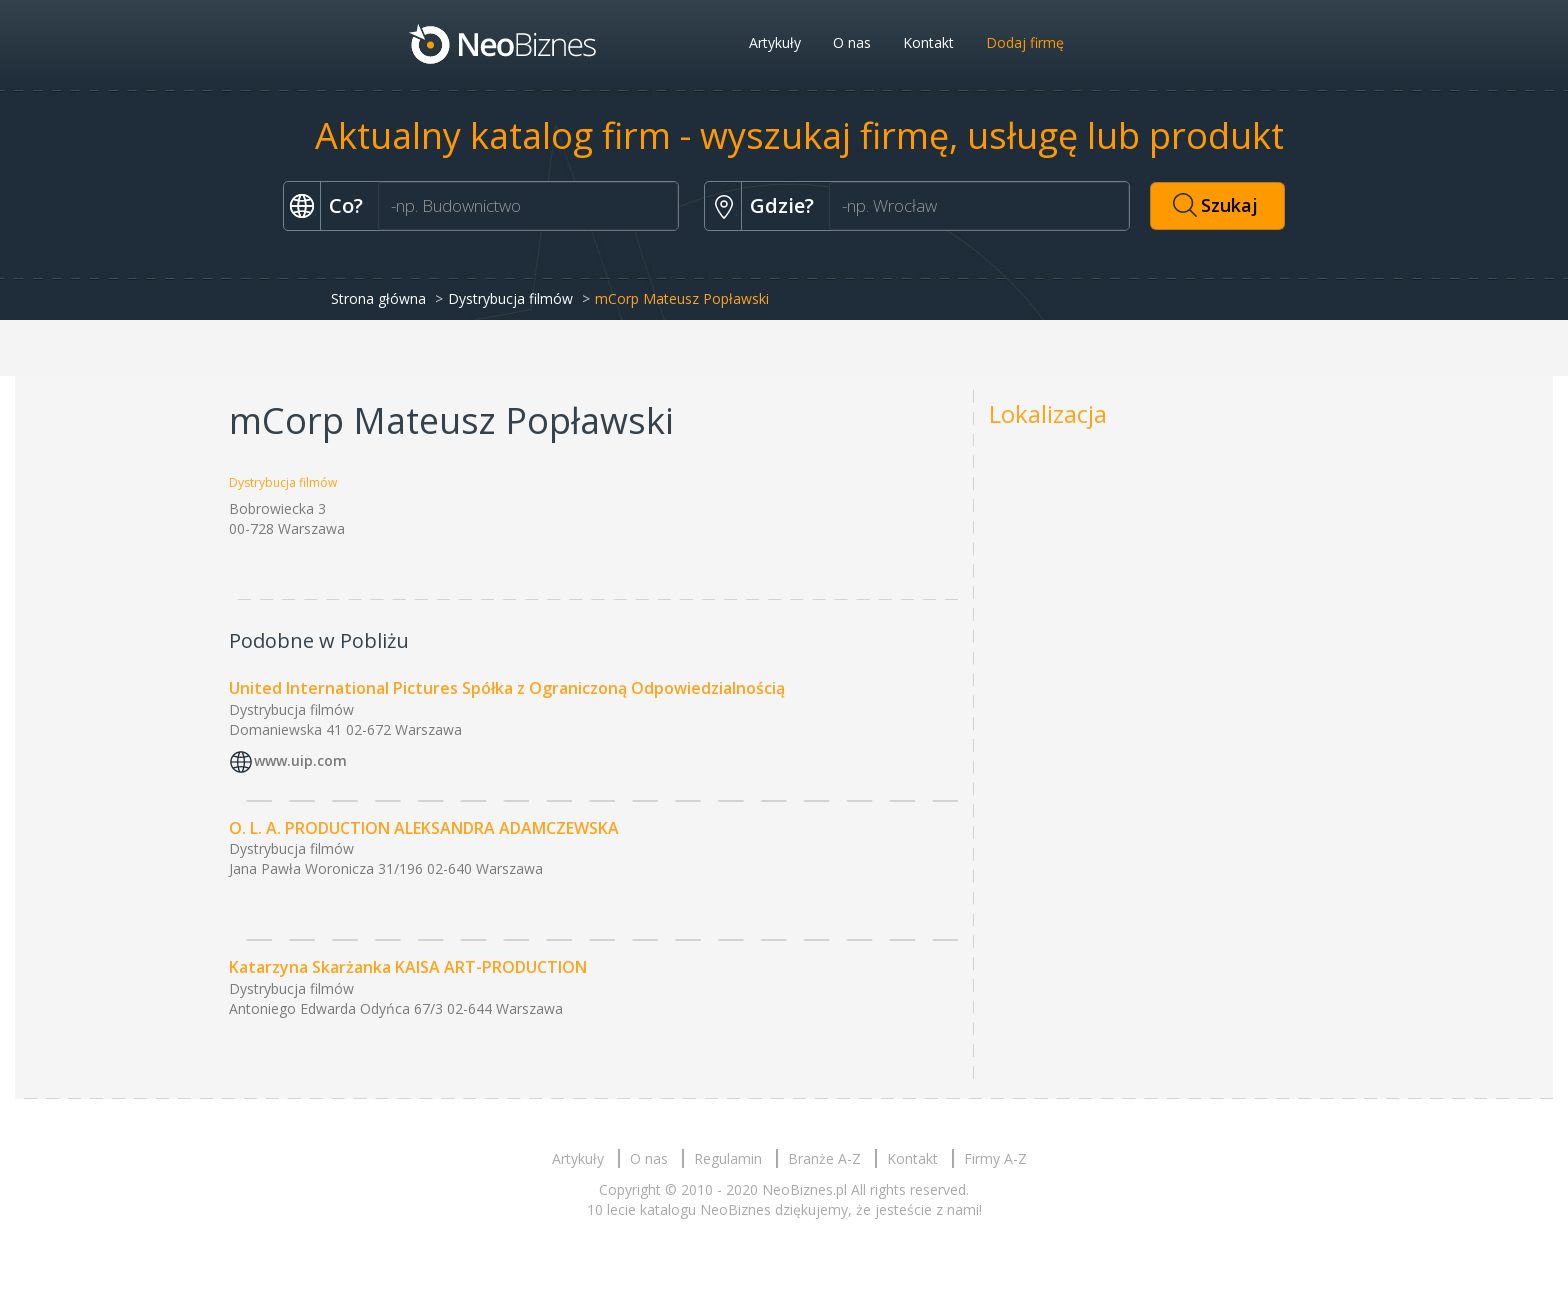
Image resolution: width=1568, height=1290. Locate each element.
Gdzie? (782, 205)
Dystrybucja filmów (510, 298)
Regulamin (728, 1158)
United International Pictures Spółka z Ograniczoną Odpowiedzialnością (507, 688)
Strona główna (378, 298)
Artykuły (775, 42)
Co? (346, 205)
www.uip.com (300, 760)
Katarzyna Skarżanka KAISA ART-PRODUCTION (408, 967)
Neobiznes (504, 43)
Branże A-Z (824, 1158)
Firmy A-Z (995, 1158)
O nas (852, 42)
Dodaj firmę (1025, 42)
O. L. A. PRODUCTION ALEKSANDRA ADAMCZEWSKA (424, 828)
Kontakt (928, 42)
